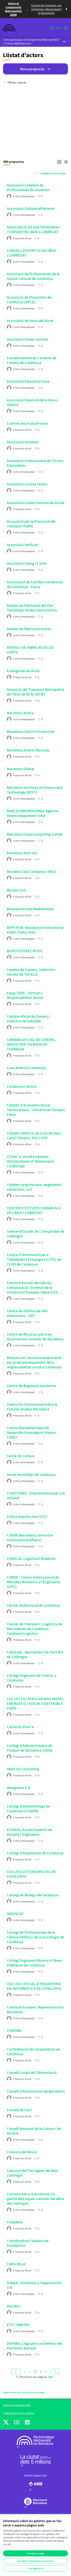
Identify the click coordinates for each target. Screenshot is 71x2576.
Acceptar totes (35, 2553)
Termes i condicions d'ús (17, 2405)
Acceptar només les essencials (35, 2561)
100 (51, 2377)
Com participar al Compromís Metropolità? (31, 39)
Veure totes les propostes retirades (24, 2392)
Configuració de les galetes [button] (18, 2413)
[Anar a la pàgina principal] (27, 28)
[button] (59, 161)
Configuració (35, 2568)
